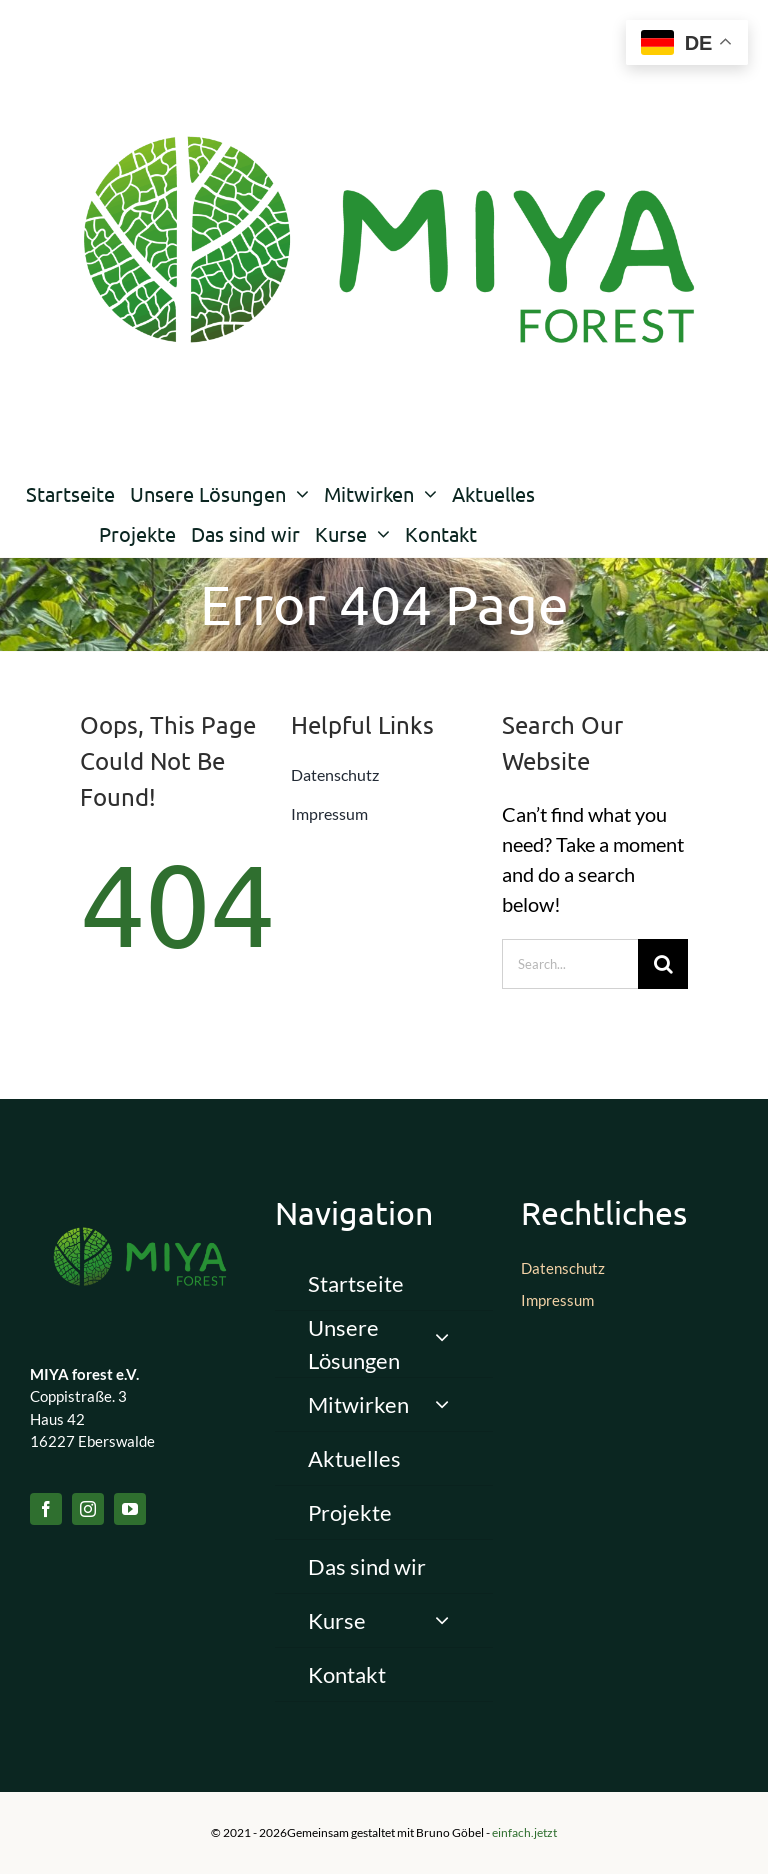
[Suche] (663, 964)
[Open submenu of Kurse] (442, 1620)
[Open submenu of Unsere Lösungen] (442, 1337)
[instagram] (88, 1509)
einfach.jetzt (524, 1832)
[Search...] (570, 964)
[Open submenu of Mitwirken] (442, 1404)
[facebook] (46, 1509)
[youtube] (130, 1509)
